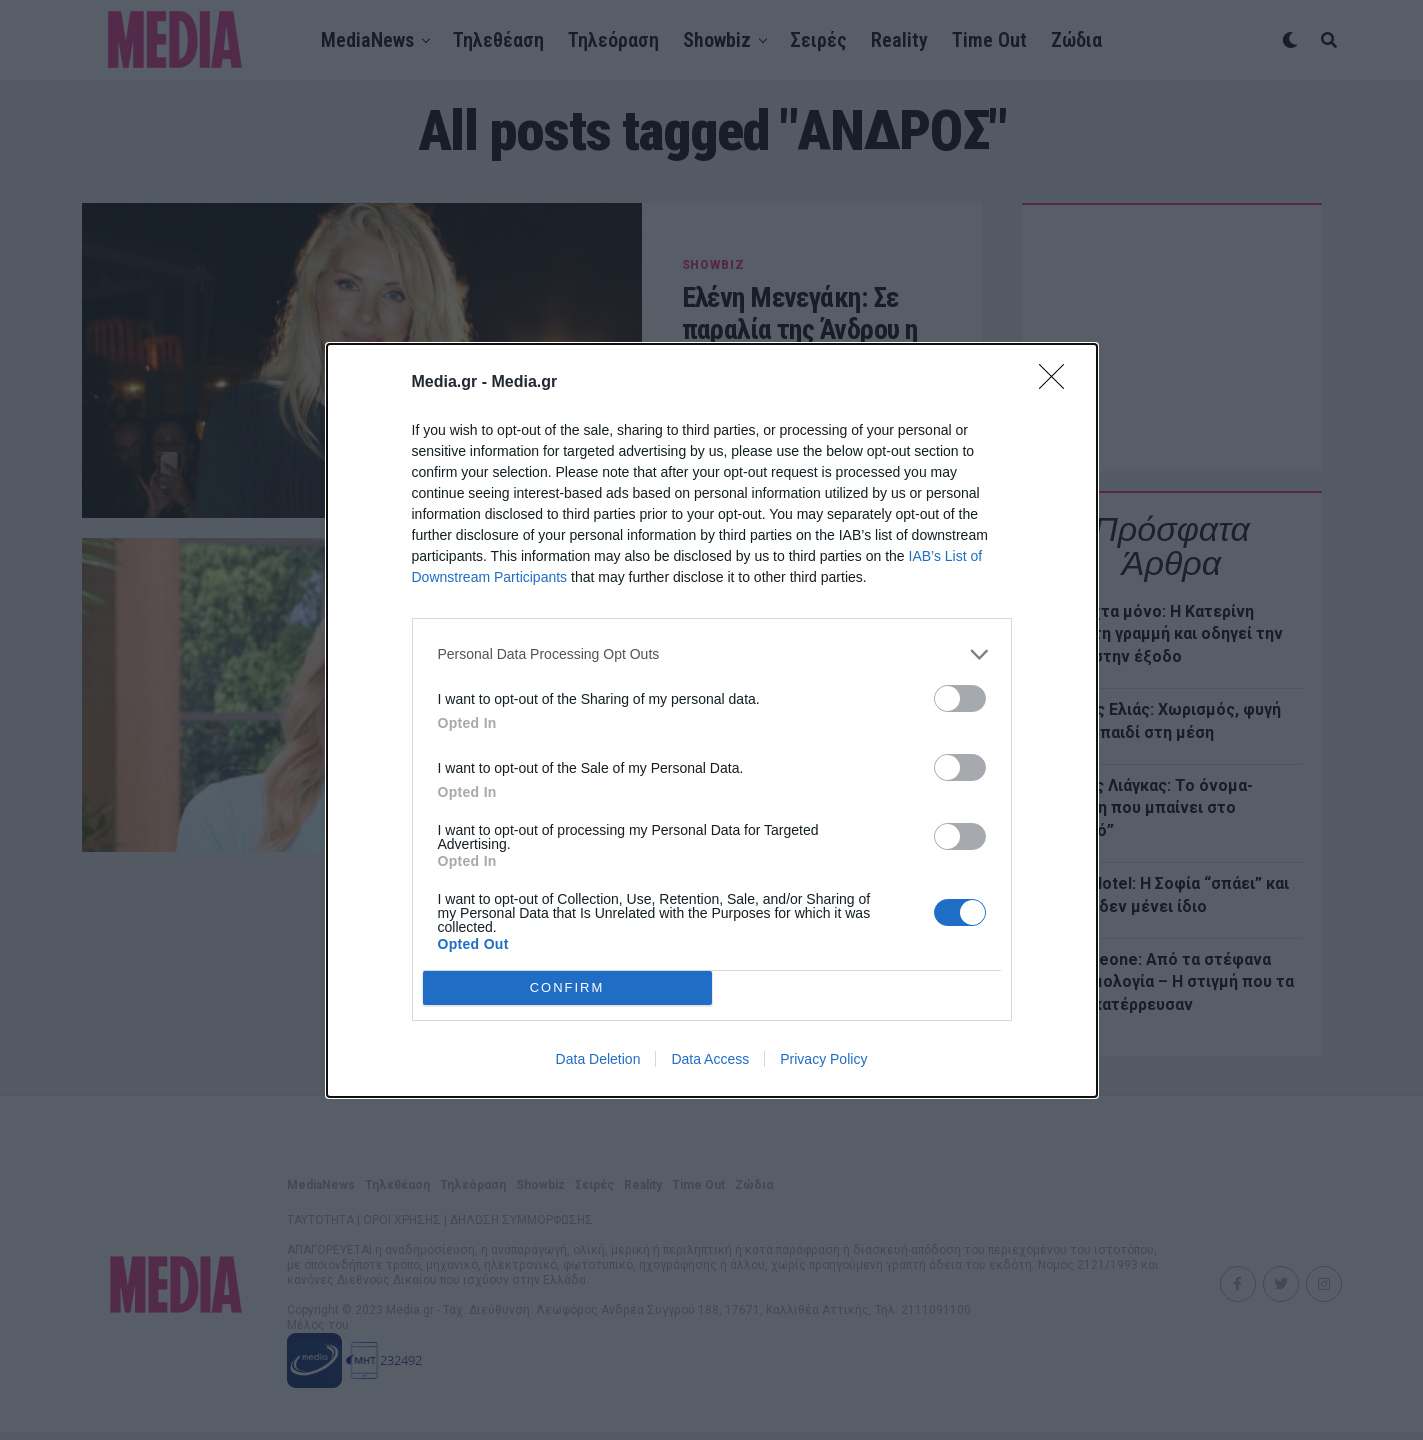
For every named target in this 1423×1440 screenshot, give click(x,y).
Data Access (710, 1059)
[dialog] (712, 720)
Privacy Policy (823, 1059)
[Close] (1058, 383)
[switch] (960, 698)
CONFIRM (567, 986)
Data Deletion (598, 1059)
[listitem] (712, 654)
